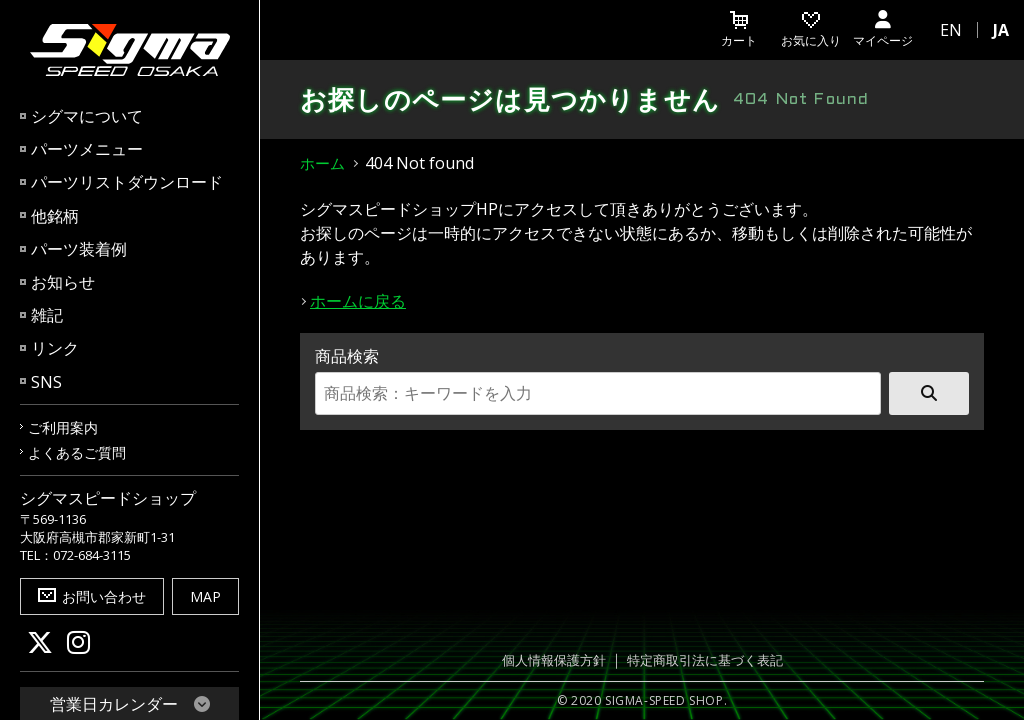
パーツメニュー (87, 149)
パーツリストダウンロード (127, 182)
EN (951, 30)
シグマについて (87, 116)
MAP (205, 596)
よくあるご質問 (77, 452)
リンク (55, 348)
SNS (46, 382)
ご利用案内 (63, 427)
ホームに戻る (358, 301)
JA (1001, 30)
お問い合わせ (92, 596)
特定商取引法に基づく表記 (705, 661)
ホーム (322, 163)
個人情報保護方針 (554, 661)
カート (739, 30)
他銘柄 (55, 216)
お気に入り (811, 30)
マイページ (883, 30)
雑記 (47, 315)
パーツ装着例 (79, 249)
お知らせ (63, 282)
